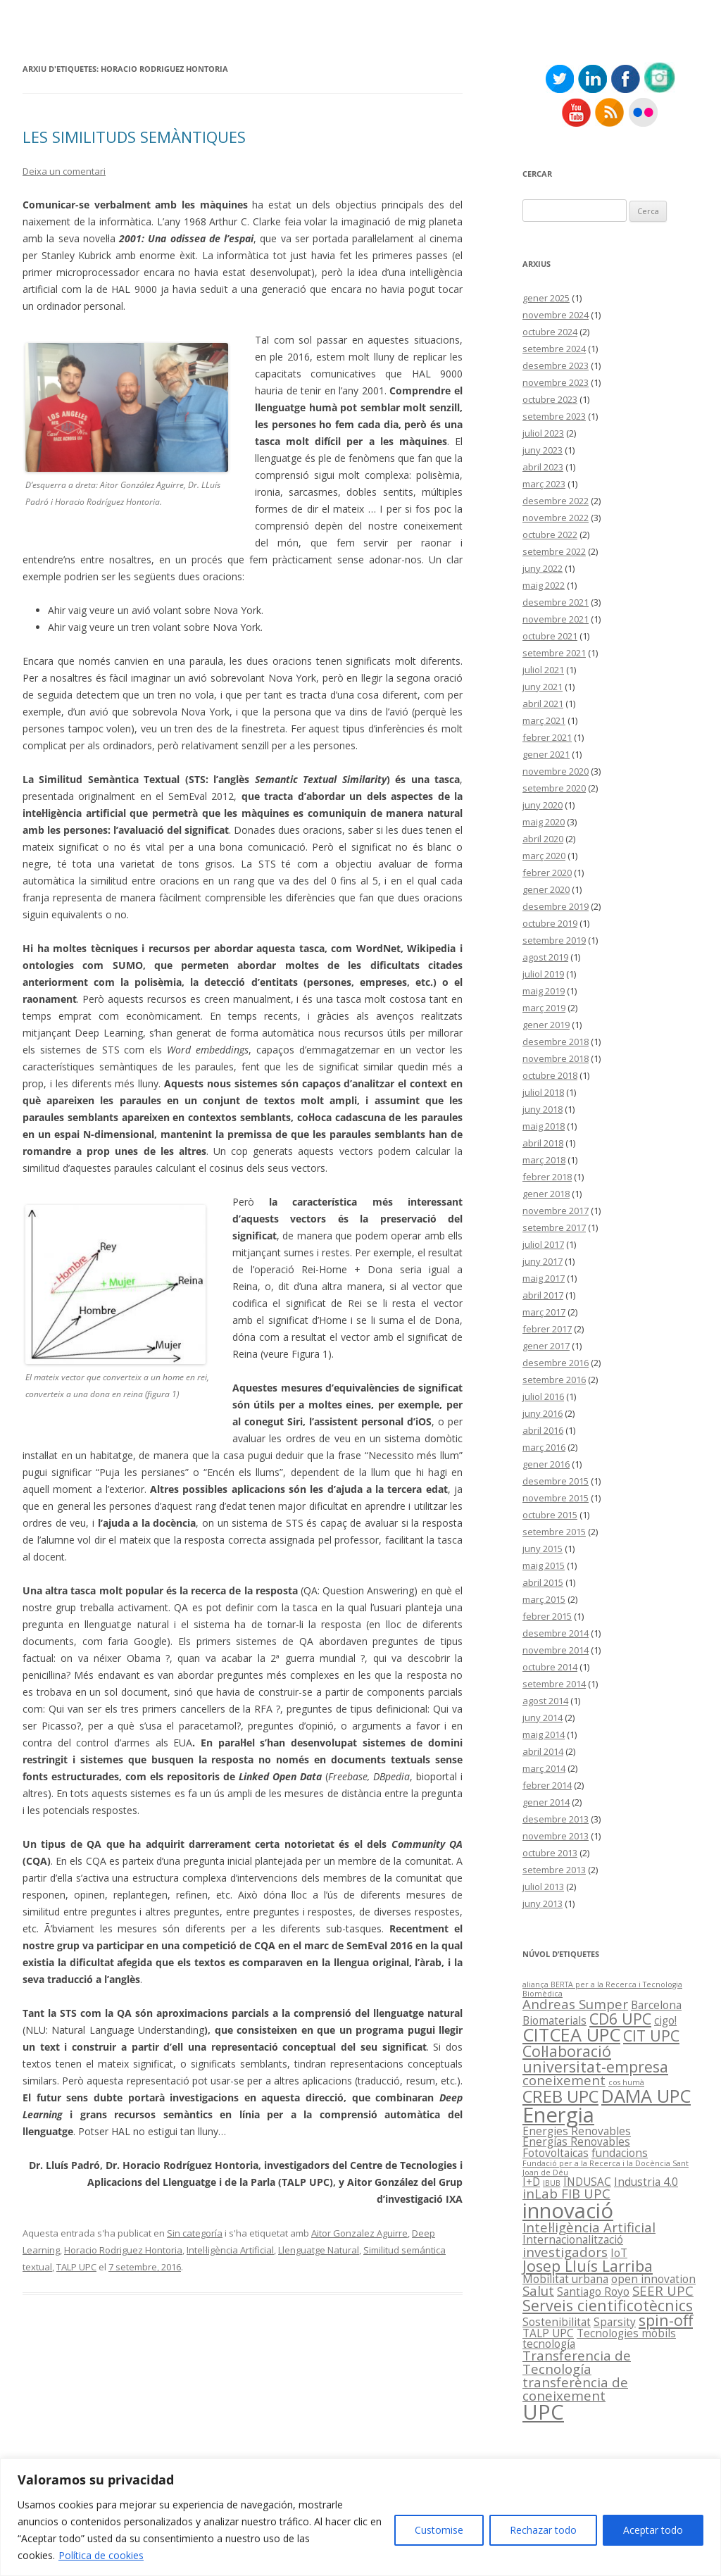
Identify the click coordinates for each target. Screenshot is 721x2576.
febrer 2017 (547, 1329)
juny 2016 (542, 1413)
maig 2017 (543, 1278)
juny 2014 (542, 1717)
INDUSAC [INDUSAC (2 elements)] (587, 2181)
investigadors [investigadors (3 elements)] (565, 2252)
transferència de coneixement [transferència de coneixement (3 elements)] (575, 2388)
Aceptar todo (653, 2530)
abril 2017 (542, 1295)
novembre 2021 (555, 619)
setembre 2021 (554, 652)
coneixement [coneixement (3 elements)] (564, 2080)
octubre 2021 (549, 636)
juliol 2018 (543, 1092)
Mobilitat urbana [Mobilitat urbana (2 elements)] (565, 2279)
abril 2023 (542, 467)
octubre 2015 (549, 1514)
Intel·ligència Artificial (230, 2250)
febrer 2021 (547, 737)
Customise (439, 2530)
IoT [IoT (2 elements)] (618, 2253)
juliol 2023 (543, 433)
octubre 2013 (549, 1852)
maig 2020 (543, 821)
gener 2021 (546, 754)
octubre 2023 (549, 399)
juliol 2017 (543, 1244)
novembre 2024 (555, 314)
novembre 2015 (555, 1498)
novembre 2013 (555, 1836)
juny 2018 (542, 1109)
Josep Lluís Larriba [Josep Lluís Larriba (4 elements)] (587, 2266)
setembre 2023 (554, 416)
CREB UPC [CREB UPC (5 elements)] (560, 2096)
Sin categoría (194, 2233)
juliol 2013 (543, 1886)
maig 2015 (543, 1565)
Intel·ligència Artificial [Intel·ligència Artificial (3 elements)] (589, 2227)
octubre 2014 (549, 1667)
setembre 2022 (554, 551)
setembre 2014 (554, 1683)
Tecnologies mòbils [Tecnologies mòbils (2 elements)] (626, 2333)
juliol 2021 (543, 669)
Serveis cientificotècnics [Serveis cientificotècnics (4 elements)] (607, 2305)
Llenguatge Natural (318, 2250)
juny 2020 (542, 805)
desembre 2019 (555, 906)
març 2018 (543, 1159)
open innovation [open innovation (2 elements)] (653, 2279)
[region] (360, 2517)
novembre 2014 (555, 1650)
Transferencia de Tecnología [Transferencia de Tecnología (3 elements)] (576, 2361)
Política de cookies (101, 2555)
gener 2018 (546, 1193)
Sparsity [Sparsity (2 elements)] (615, 2322)
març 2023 (543, 483)
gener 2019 (546, 1024)
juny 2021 (542, 686)
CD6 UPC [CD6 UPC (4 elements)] (620, 2018)
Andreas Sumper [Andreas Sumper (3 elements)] (575, 2004)
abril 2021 (542, 703)
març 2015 (543, 1599)
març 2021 (543, 720)
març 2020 (543, 855)
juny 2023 (542, 450)
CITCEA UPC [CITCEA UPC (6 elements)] (571, 2034)
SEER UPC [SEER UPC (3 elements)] (663, 2290)
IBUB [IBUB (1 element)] (551, 2183)
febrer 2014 (547, 1785)
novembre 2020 (555, 771)
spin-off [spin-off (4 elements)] (666, 2320)
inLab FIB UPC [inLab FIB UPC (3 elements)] (566, 2193)
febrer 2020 (547, 872)
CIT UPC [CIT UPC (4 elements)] (651, 2035)
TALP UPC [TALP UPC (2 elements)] (548, 2333)
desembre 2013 (555, 1819)
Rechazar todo (543, 2530)
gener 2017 (546, 1345)
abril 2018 (542, 1143)
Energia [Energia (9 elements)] (558, 2115)
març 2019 (543, 1007)
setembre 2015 (554, 1531)
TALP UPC (76, 2267)
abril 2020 (542, 838)
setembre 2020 (554, 788)
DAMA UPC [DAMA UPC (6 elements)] (646, 2096)
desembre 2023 (555, 365)
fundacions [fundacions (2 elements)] (619, 2153)
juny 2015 (542, 1548)
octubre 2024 (549, 331)
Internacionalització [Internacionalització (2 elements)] (572, 2239)
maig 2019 (543, 990)
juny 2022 (542, 568)
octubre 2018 (549, 1075)
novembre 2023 (555, 382)
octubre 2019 (549, 923)
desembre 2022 (555, 500)
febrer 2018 (547, 1176)
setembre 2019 (554, 940)
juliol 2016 (543, 1396)
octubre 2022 (549, 534)
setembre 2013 (554, 1869)
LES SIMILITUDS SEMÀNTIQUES (134, 136)
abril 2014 (542, 1751)
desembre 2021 (555, 602)
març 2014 (543, 1768)
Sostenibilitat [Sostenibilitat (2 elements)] (556, 2322)
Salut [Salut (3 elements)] (538, 2290)
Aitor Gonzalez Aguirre (359, 2233)
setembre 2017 (554, 1227)
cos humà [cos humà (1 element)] (626, 2082)
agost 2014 (545, 1700)
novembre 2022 (555, 517)
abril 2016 (542, 1430)
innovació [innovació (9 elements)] (567, 2210)
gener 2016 (546, 1464)
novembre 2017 (555, 1210)
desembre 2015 (555, 1481)
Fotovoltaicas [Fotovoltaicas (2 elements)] (555, 2153)
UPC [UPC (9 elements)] (543, 2412)
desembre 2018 (555, 1041)
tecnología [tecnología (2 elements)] (548, 2343)
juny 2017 (542, 1261)
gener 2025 (546, 298)
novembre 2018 (555, 1058)
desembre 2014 (555, 1633)
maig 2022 (543, 585)
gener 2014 (546, 1802)
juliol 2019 (543, 974)
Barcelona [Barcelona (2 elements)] (656, 2005)
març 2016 (543, 1447)
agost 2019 (545, 957)
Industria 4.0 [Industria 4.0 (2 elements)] (646, 2181)
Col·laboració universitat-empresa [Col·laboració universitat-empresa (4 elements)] (595, 2058)
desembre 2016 (555, 1362)
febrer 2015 (547, 1616)
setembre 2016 (554, 1379)
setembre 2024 (554, 348)
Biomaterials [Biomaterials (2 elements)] (554, 2020)
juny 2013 (542, 1903)
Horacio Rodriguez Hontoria (123, 2250)
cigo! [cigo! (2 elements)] (665, 2020)
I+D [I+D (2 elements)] (531, 2181)
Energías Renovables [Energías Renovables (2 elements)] (576, 2141)
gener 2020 (546, 889)
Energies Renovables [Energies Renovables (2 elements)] (576, 2131)
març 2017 (543, 1312)
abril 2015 (542, 1582)
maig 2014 (543, 1734)
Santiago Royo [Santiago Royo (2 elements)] (593, 2291)
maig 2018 (543, 1126)
